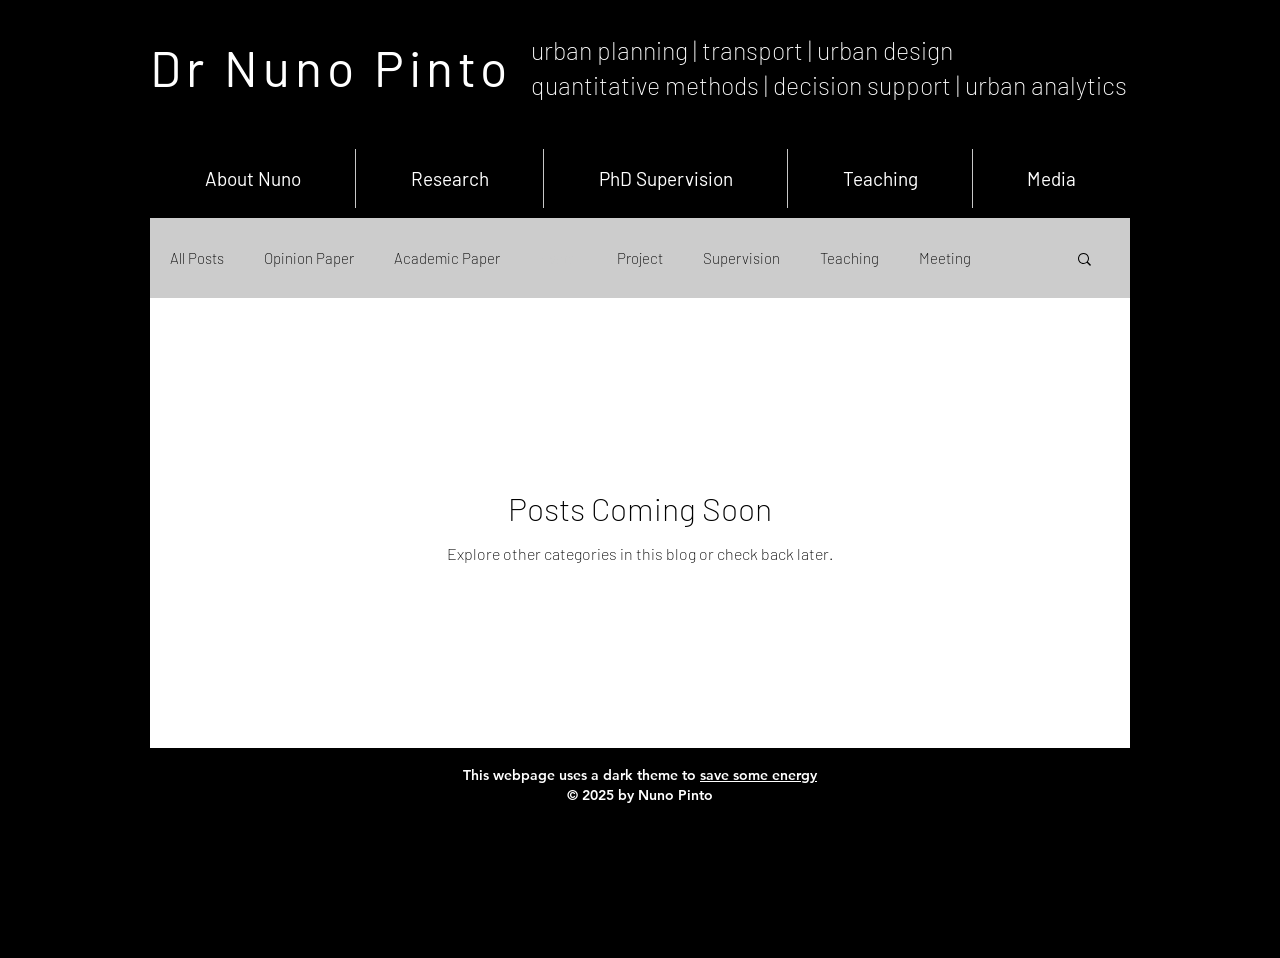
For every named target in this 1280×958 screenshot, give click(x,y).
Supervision (741, 258)
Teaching (849, 258)
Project (640, 258)
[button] (1084, 260)
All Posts (197, 258)
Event (558, 258)
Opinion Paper (309, 258)
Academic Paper (447, 258)
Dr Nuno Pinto (331, 67)
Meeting (945, 258)
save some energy (758, 775)
